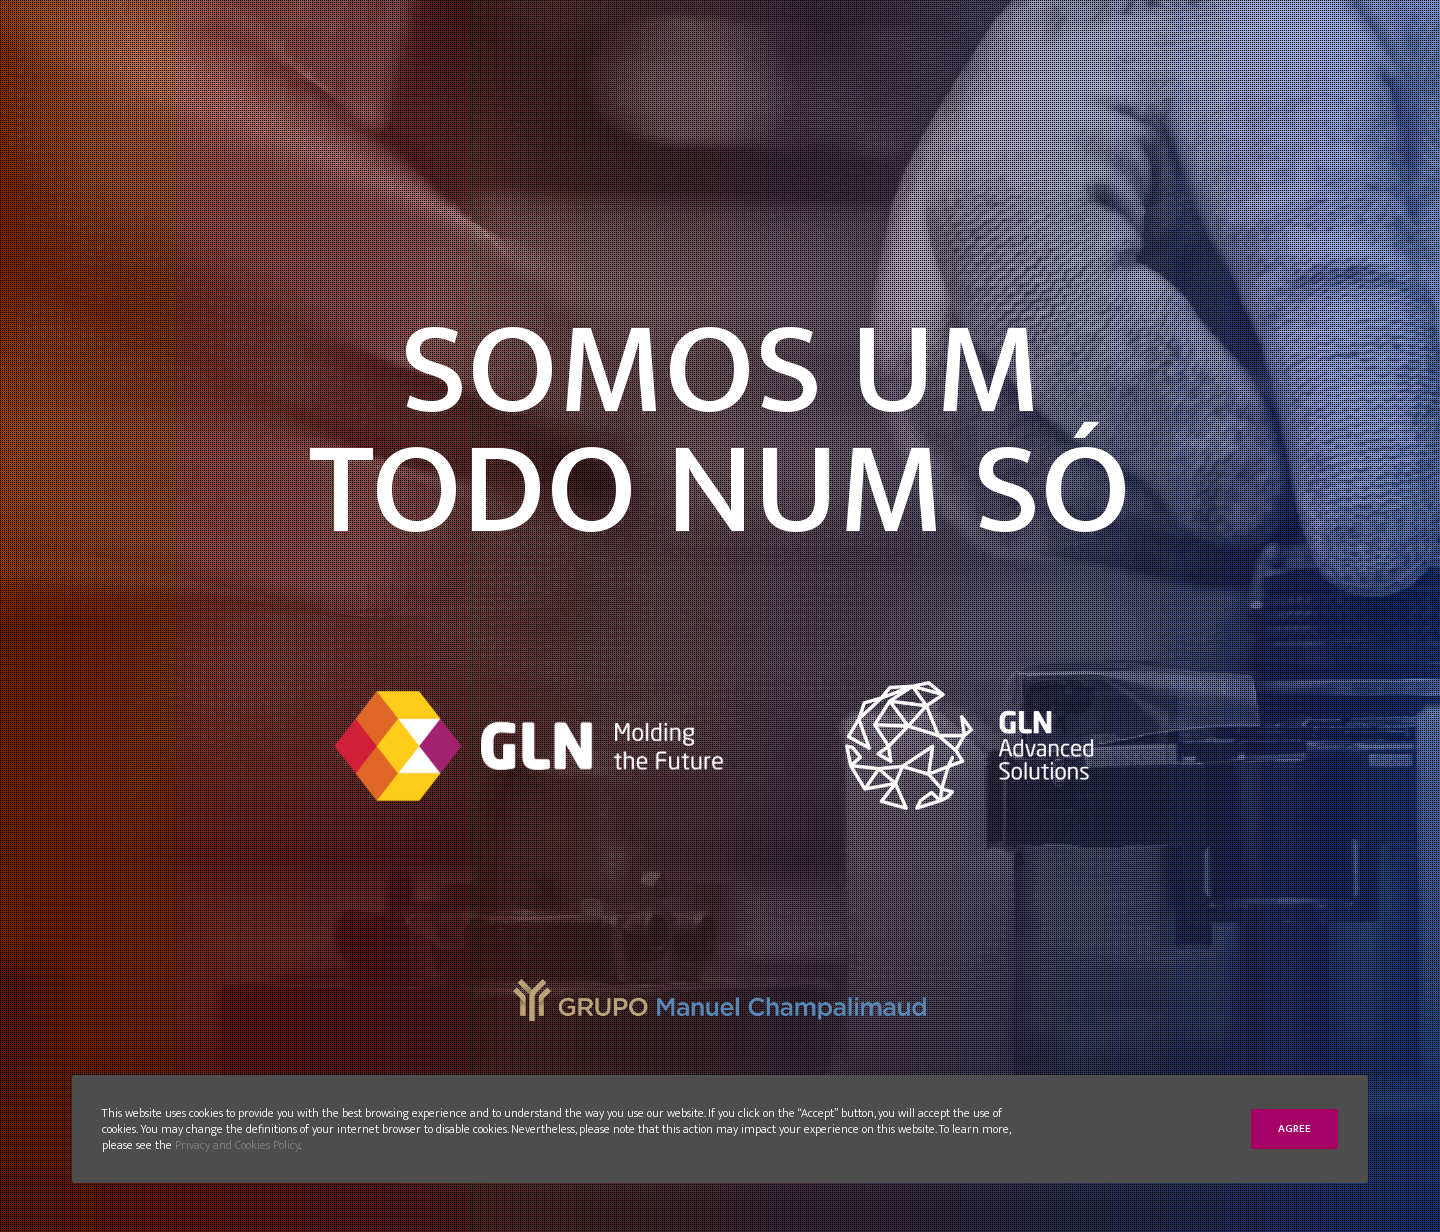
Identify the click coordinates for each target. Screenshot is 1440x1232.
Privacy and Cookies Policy (237, 1145)
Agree (1294, 1129)
